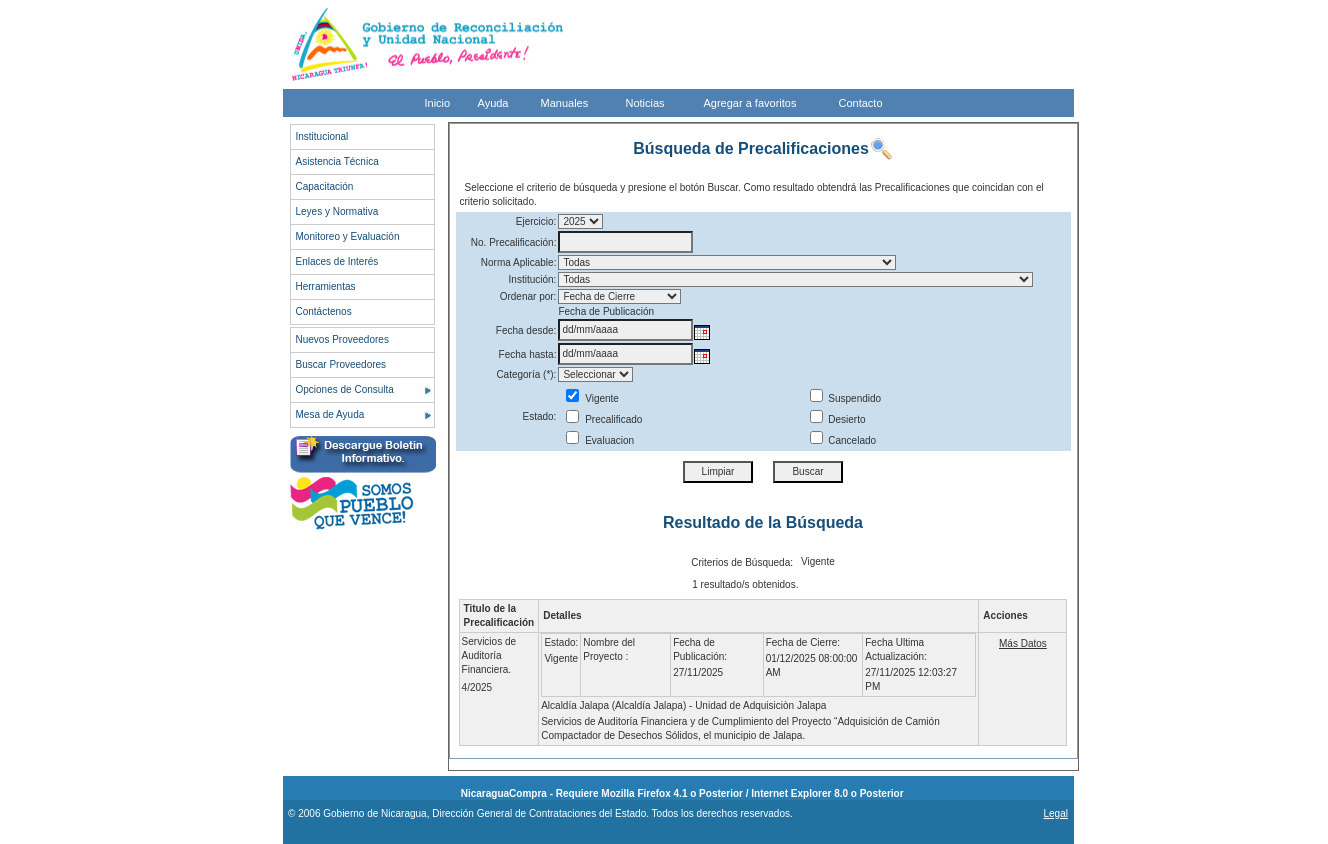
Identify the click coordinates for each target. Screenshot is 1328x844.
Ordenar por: (528, 296)
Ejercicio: (536, 221)
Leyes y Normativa (337, 211)
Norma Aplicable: (519, 262)
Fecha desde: (526, 330)
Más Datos (1023, 643)
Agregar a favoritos (750, 103)
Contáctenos (324, 311)
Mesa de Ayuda (330, 414)
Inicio (438, 103)
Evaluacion (600, 440)
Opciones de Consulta (345, 389)
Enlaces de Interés (337, 261)
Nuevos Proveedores (342, 339)
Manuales (565, 103)
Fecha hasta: (528, 354)
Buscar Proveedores (341, 364)
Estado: (539, 416)
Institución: (533, 279)
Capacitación (325, 186)
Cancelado (843, 440)
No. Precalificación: (514, 242)
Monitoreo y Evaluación (348, 236)
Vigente (592, 398)
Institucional (322, 136)
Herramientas (326, 286)
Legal (1055, 813)
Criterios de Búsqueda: (742, 562)
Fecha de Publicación (606, 311)
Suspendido (846, 398)
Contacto (861, 103)
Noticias (645, 103)
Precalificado (604, 419)
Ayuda (493, 103)
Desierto (838, 419)
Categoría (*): (526, 374)
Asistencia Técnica (337, 161)
